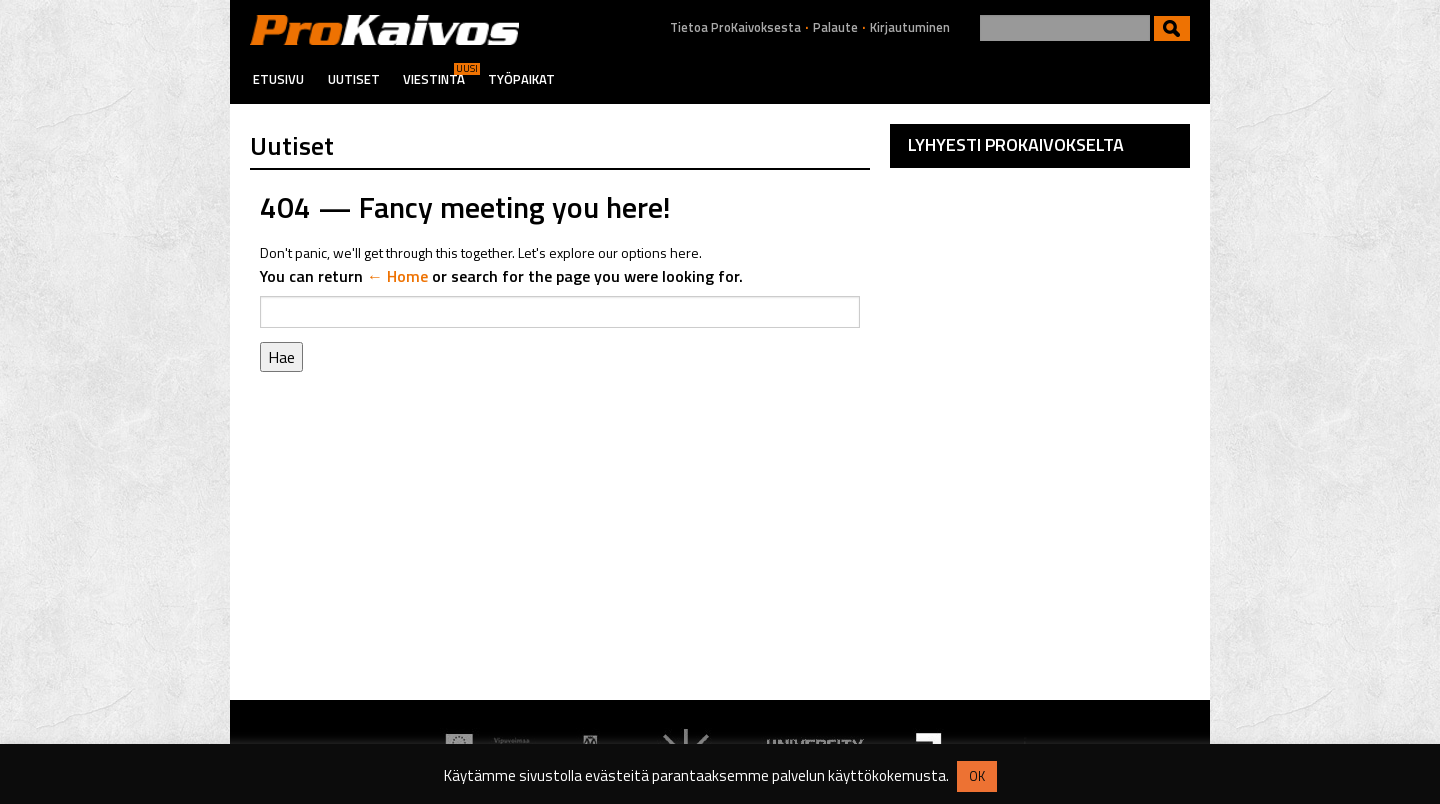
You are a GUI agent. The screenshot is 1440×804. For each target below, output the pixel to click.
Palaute (835, 27)
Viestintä (434, 79)
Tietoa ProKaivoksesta (735, 27)
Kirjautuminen (910, 27)
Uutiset (354, 79)
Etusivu (278, 79)
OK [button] (977, 776)
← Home (397, 276)
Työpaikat (521, 79)
